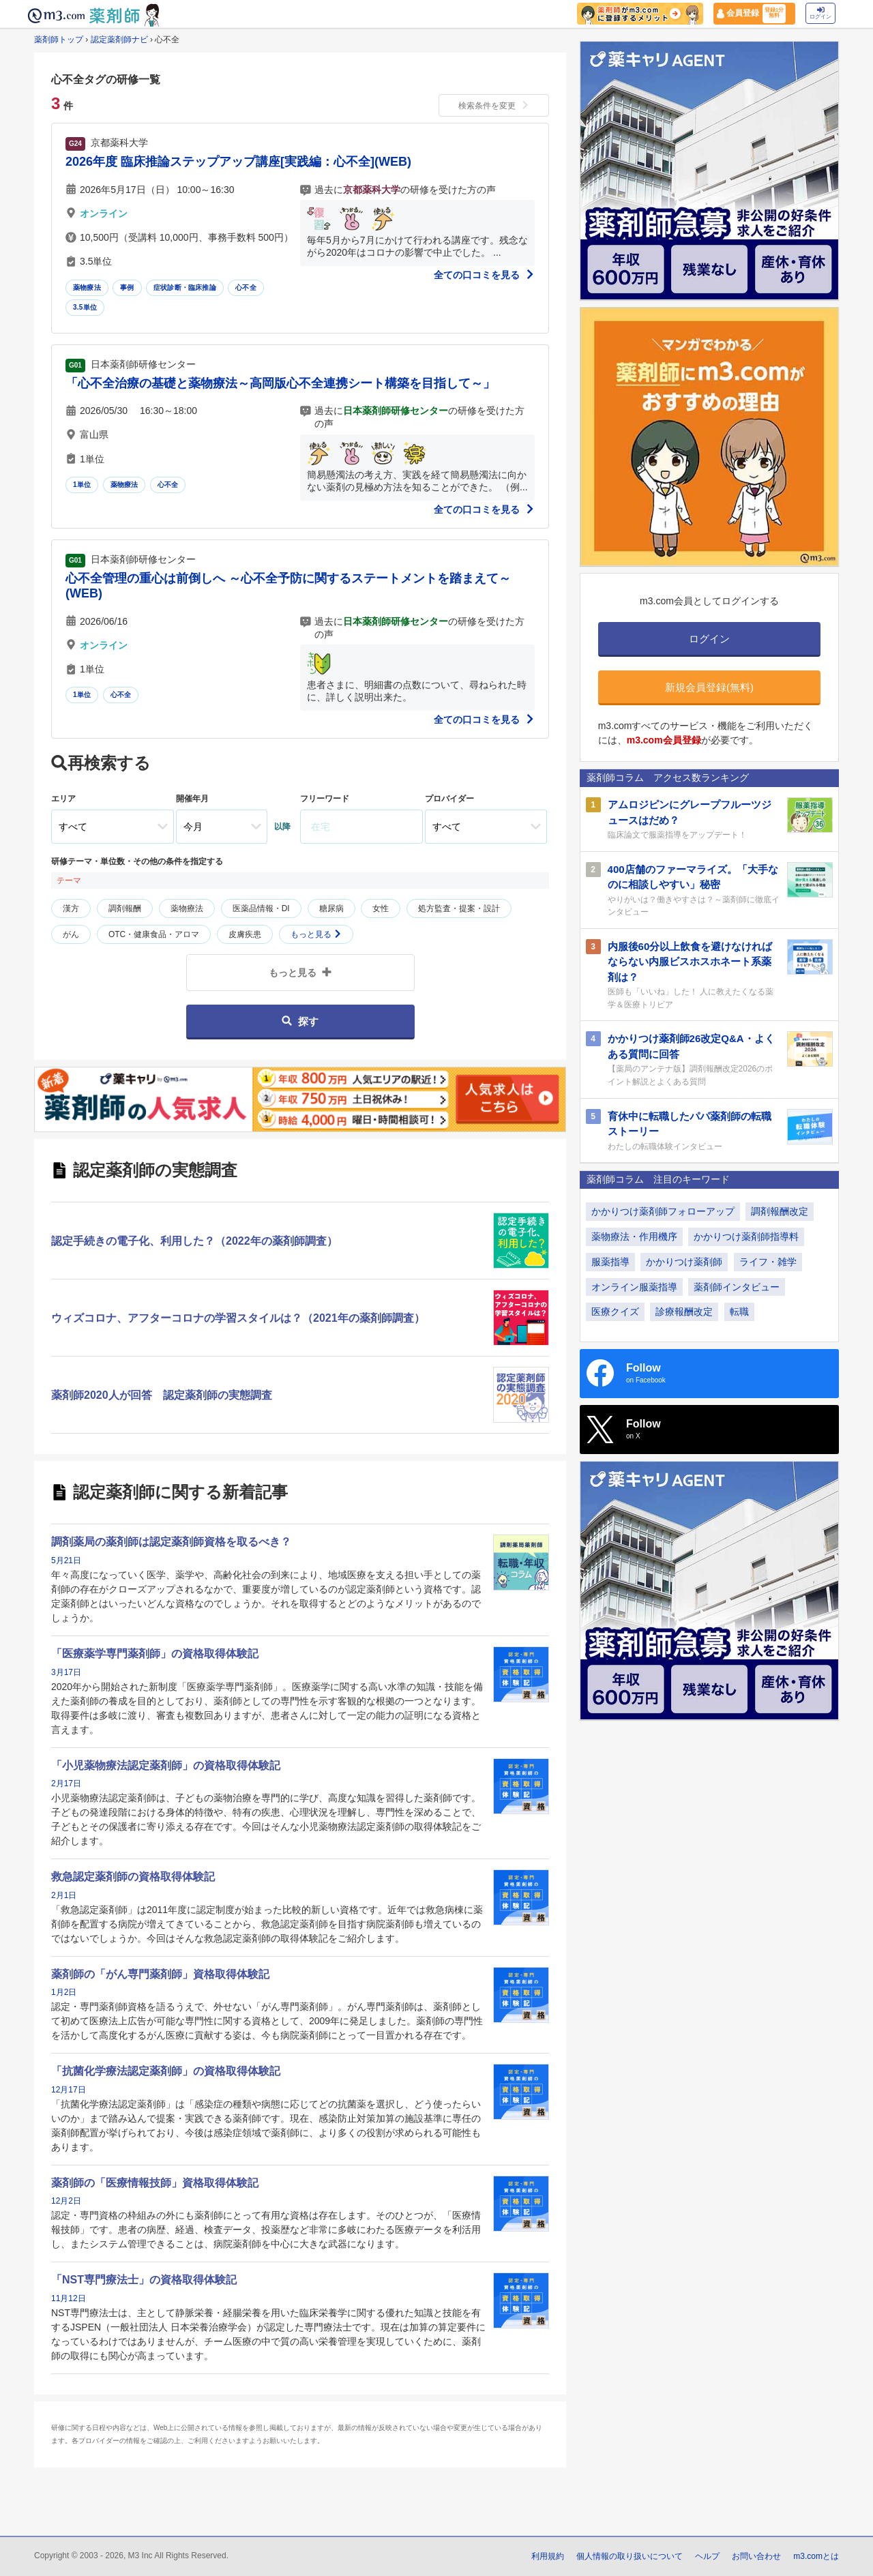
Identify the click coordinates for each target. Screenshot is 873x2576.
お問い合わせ (756, 2556)
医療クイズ (615, 1311)
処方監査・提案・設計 (459, 908)
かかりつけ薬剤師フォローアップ (663, 1211)
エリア (63, 799)
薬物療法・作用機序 (634, 1236)
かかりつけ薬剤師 (684, 1261)
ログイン (820, 13)
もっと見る (316, 934)
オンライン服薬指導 (634, 1287)
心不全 (245, 287)
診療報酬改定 (684, 1311)
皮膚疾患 (244, 934)
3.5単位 (85, 307)
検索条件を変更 (493, 105)
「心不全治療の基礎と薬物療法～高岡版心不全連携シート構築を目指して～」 (280, 383)
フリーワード (324, 799)
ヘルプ (707, 2556)
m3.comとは (816, 2556)
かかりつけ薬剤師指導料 (746, 1236)
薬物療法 (87, 287)
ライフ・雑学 (768, 1261)
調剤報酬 (124, 908)
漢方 (71, 908)
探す (300, 1021)
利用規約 (547, 2556)
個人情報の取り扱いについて (629, 2556)
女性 (380, 908)
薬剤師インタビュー (737, 1287)
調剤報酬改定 (779, 1211)
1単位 (82, 484)
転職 (739, 1311)
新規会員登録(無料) (709, 687)
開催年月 (192, 799)
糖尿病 (331, 908)
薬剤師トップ (58, 39)
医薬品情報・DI (261, 908)
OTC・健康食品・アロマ (153, 934)
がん (71, 934)
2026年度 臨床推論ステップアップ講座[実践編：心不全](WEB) (238, 161)
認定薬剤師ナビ (119, 39)
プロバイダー (449, 799)
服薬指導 (610, 1261)
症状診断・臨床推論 (184, 287)
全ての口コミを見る (484, 274)
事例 (127, 287)
